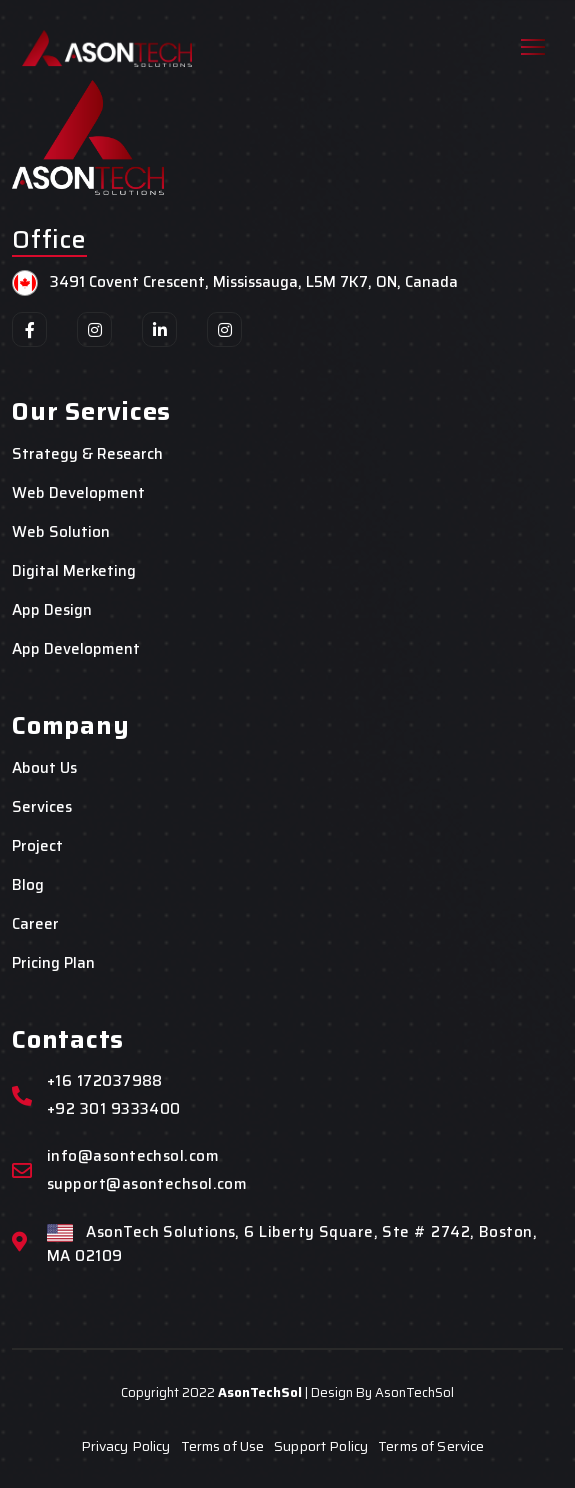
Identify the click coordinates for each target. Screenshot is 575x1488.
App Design (52, 610)
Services (42, 807)
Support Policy (321, 1446)
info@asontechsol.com (133, 1156)
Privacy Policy (126, 1446)
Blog (28, 885)
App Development (76, 649)
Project (37, 846)
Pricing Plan (53, 963)
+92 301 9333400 (114, 1109)
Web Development (78, 493)
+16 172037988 (105, 1081)
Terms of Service (431, 1446)
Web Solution (61, 532)
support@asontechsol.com (147, 1184)
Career (35, 924)
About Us (44, 768)
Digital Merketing (74, 571)
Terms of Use (223, 1446)
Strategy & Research (87, 454)
